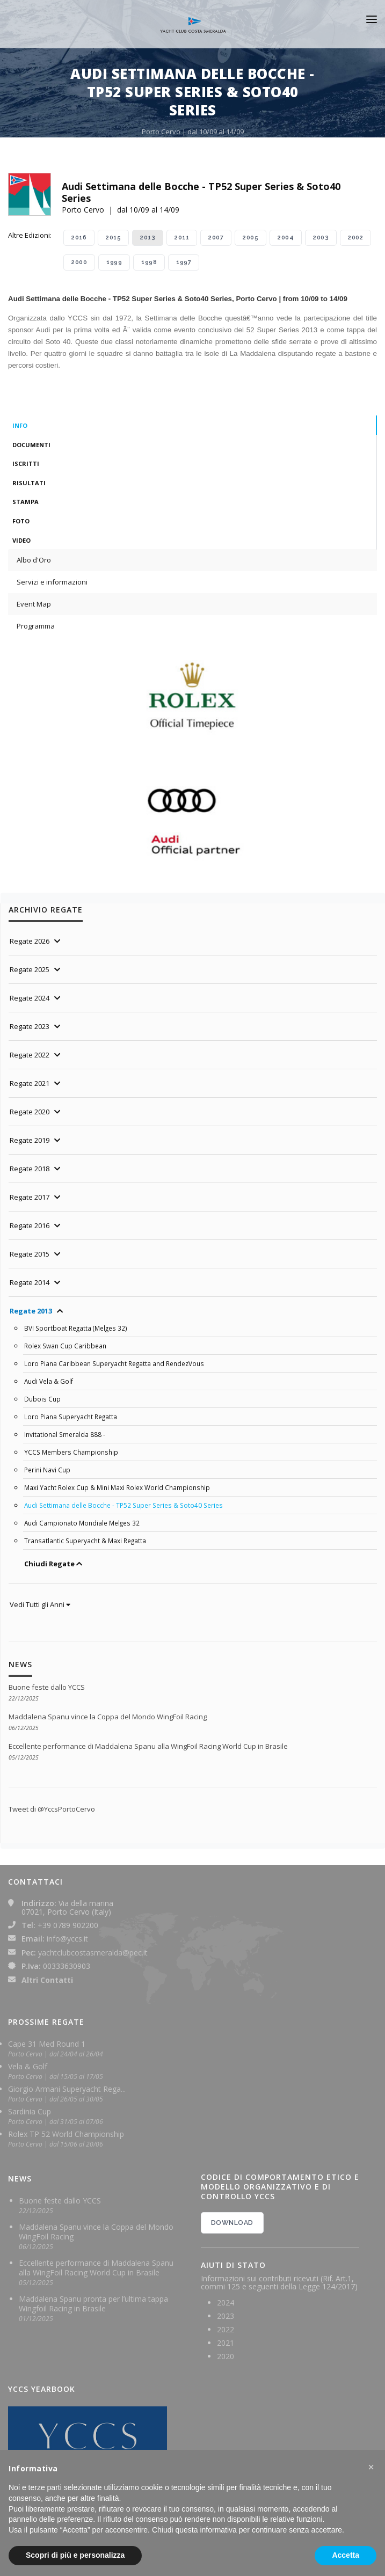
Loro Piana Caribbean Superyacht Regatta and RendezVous (114, 1363)
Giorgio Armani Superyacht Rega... (67, 2089)
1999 (114, 262)
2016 (78, 237)
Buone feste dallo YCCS (47, 1687)
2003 (321, 237)
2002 (355, 237)
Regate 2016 (29, 1225)
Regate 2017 (29, 1197)
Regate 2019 (29, 1140)
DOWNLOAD (232, 2223)
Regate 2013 (31, 1311)
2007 (215, 237)
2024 (225, 2302)
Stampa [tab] (25, 502)
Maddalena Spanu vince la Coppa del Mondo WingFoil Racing (108, 1716)
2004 (286, 237)
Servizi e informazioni (52, 582)
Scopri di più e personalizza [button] (75, 2555)
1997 (183, 262)
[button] (371, 2467)
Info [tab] (19, 425)
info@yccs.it (67, 1938)
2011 (182, 237)
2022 (225, 2329)
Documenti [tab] (31, 445)
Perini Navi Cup (47, 1469)
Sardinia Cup (29, 2111)
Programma (36, 626)
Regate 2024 (29, 998)
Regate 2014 (29, 1282)
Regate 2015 (29, 1254)
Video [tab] (21, 540)
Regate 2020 (29, 1111)
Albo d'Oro (34, 560)
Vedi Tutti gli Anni (40, 1604)
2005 (250, 237)
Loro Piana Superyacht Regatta (70, 1416)
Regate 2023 (29, 1026)
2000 (79, 262)
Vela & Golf (27, 2066)
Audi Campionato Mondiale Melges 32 (82, 1523)
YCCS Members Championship (71, 1452)
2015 (113, 237)
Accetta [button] (345, 2555)
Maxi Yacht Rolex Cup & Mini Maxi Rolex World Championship (117, 1487)
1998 (149, 262)
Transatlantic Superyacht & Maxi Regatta (85, 1540)
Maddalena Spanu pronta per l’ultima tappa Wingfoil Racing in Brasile (93, 2304)
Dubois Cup (42, 1399)
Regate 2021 (29, 1083)
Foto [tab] (21, 521)
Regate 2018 (29, 1168)
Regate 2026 (29, 941)
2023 (225, 2316)
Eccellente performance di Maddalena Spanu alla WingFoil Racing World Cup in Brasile (148, 1746)
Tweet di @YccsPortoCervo (52, 1809)
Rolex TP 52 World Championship (66, 2134)
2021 (225, 2343)
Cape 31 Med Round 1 (46, 2044)
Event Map (34, 604)
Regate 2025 (29, 969)
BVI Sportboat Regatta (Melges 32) (75, 1328)
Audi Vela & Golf (48, 1381)
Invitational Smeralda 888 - (64, 1434)
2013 (147, 237)
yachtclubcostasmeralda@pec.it (93, 1952)
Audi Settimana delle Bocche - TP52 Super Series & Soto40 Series (123, 1505)
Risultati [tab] (29, 483)
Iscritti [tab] (25, 463)
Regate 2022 (29, 1055)
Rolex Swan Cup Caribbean (65, 1345)
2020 (225, 2356)
